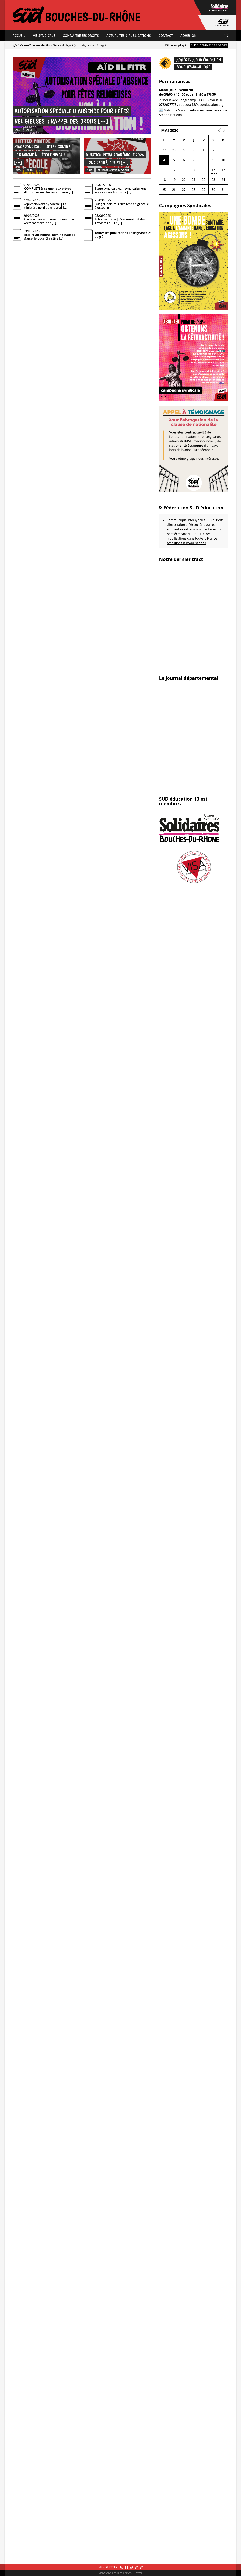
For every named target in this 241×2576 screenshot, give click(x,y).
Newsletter (108, 2567)
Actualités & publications (128, 36)
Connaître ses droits (81, 36)
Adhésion (188, 36)
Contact (165, 36)
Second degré (63, 45)
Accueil (19, 36)
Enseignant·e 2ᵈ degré (209, 45)
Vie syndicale (44, 36)
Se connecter (134, 2573)
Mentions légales (110, 2573)
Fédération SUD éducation (193, 507)
